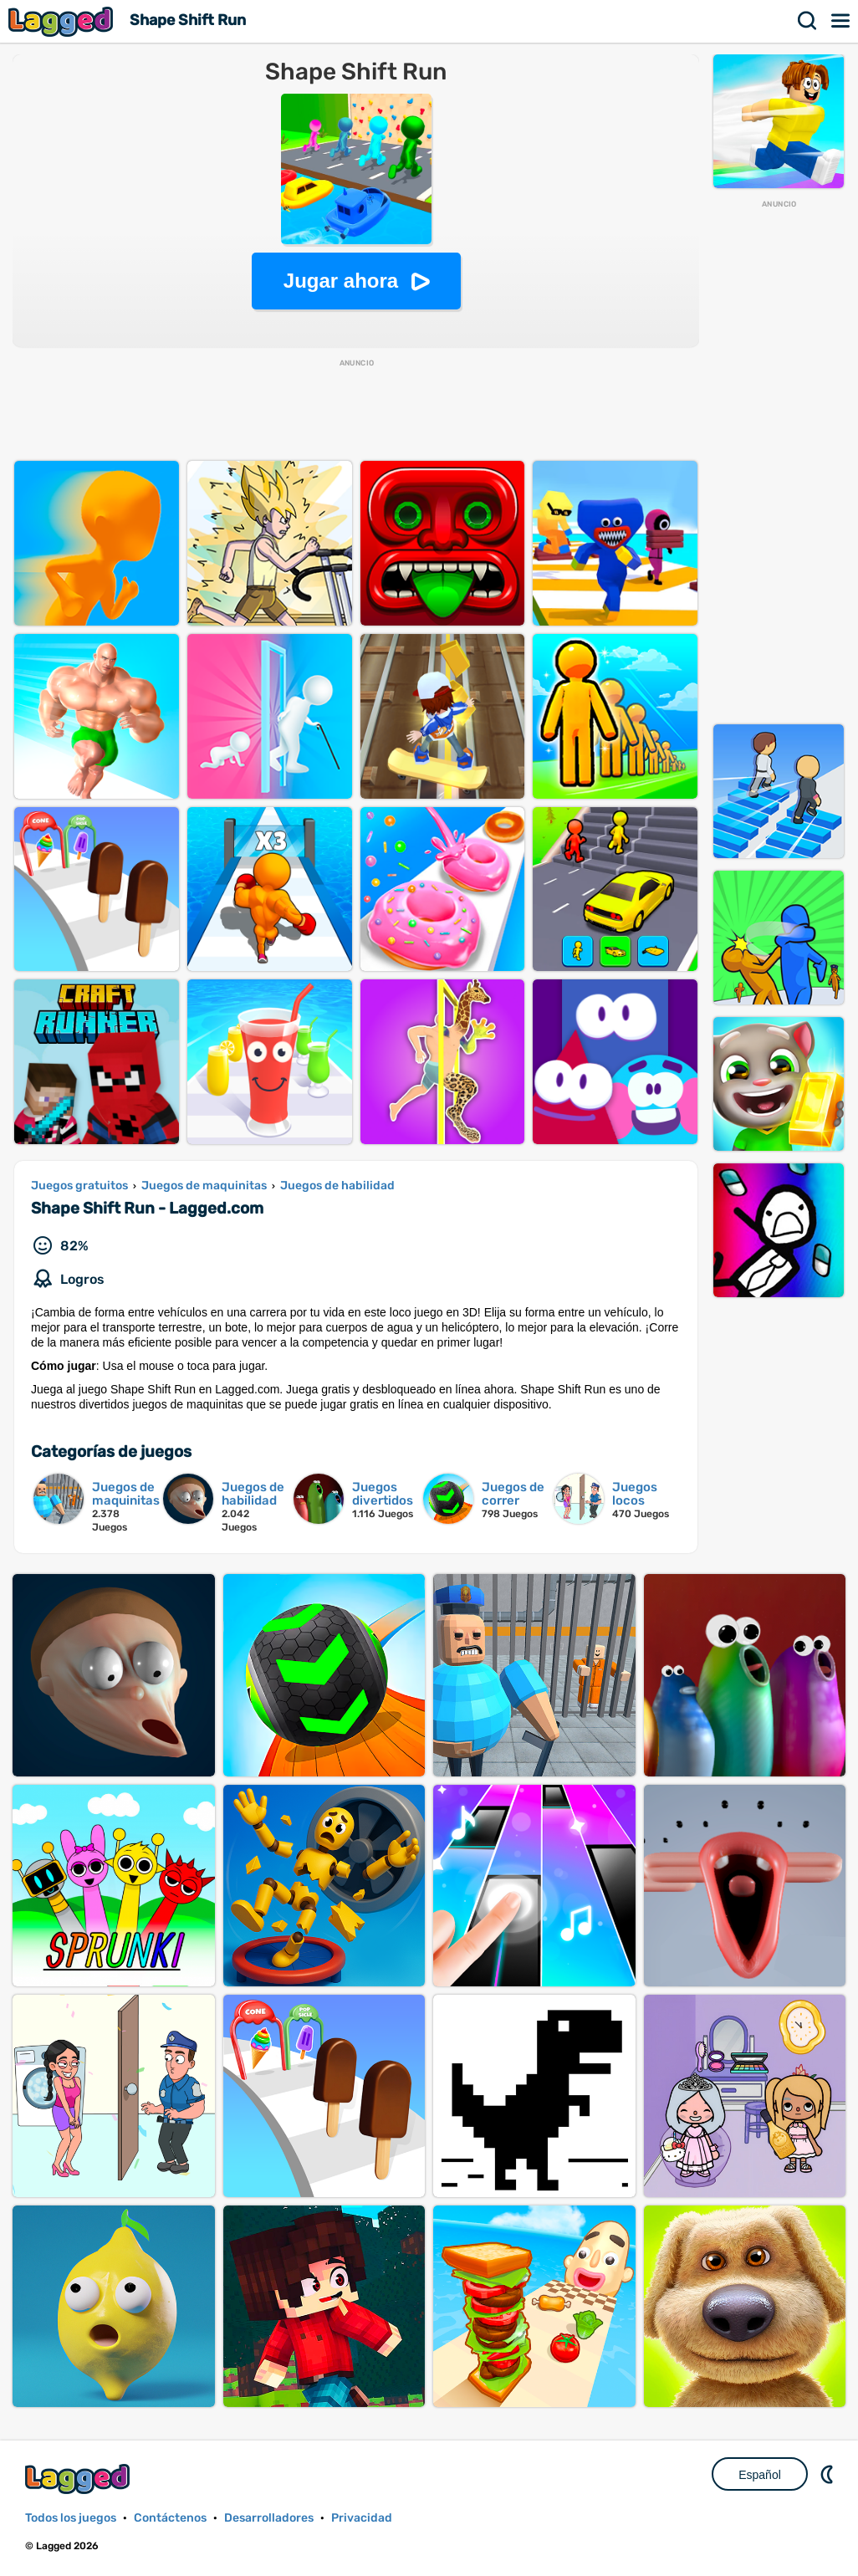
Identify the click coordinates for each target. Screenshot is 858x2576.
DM (828, 2474)
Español (759, 2474)
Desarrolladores (269, 2518)
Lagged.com (79, 2478)
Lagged (62, 21)
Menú (841, 21)
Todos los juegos (70, 2518)
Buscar (808, 21)
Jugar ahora (340, 280)
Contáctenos (170, 2518)
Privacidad (361, 2518)
